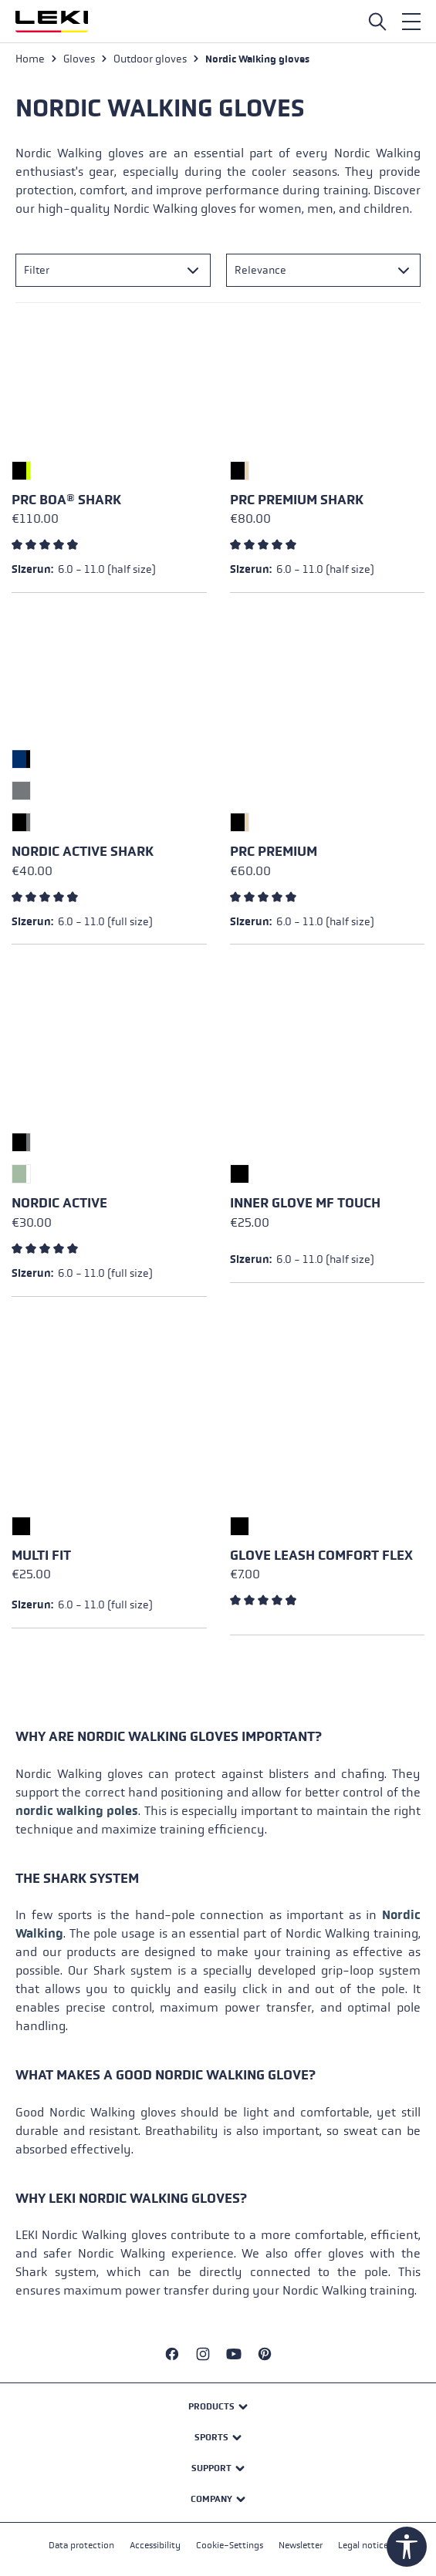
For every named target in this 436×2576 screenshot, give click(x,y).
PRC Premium (273, 852)
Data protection (81, 2545)
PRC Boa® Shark (66, 500)
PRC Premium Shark (296, 500)
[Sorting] (323, 270)
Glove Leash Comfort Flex (321, 1555)
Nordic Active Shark (83, 852)
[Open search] (377, 21)
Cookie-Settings (229, 2545)
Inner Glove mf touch (305, 1203)
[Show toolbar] (407, 2547)
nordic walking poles (76, 1810)
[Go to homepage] (51, 21)
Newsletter (301, 2545)
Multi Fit (41, 1555)
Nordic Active (59, 1203)
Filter (36, 270)
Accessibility (155, 2545)
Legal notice (363, 2545)
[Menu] (411, 21)
